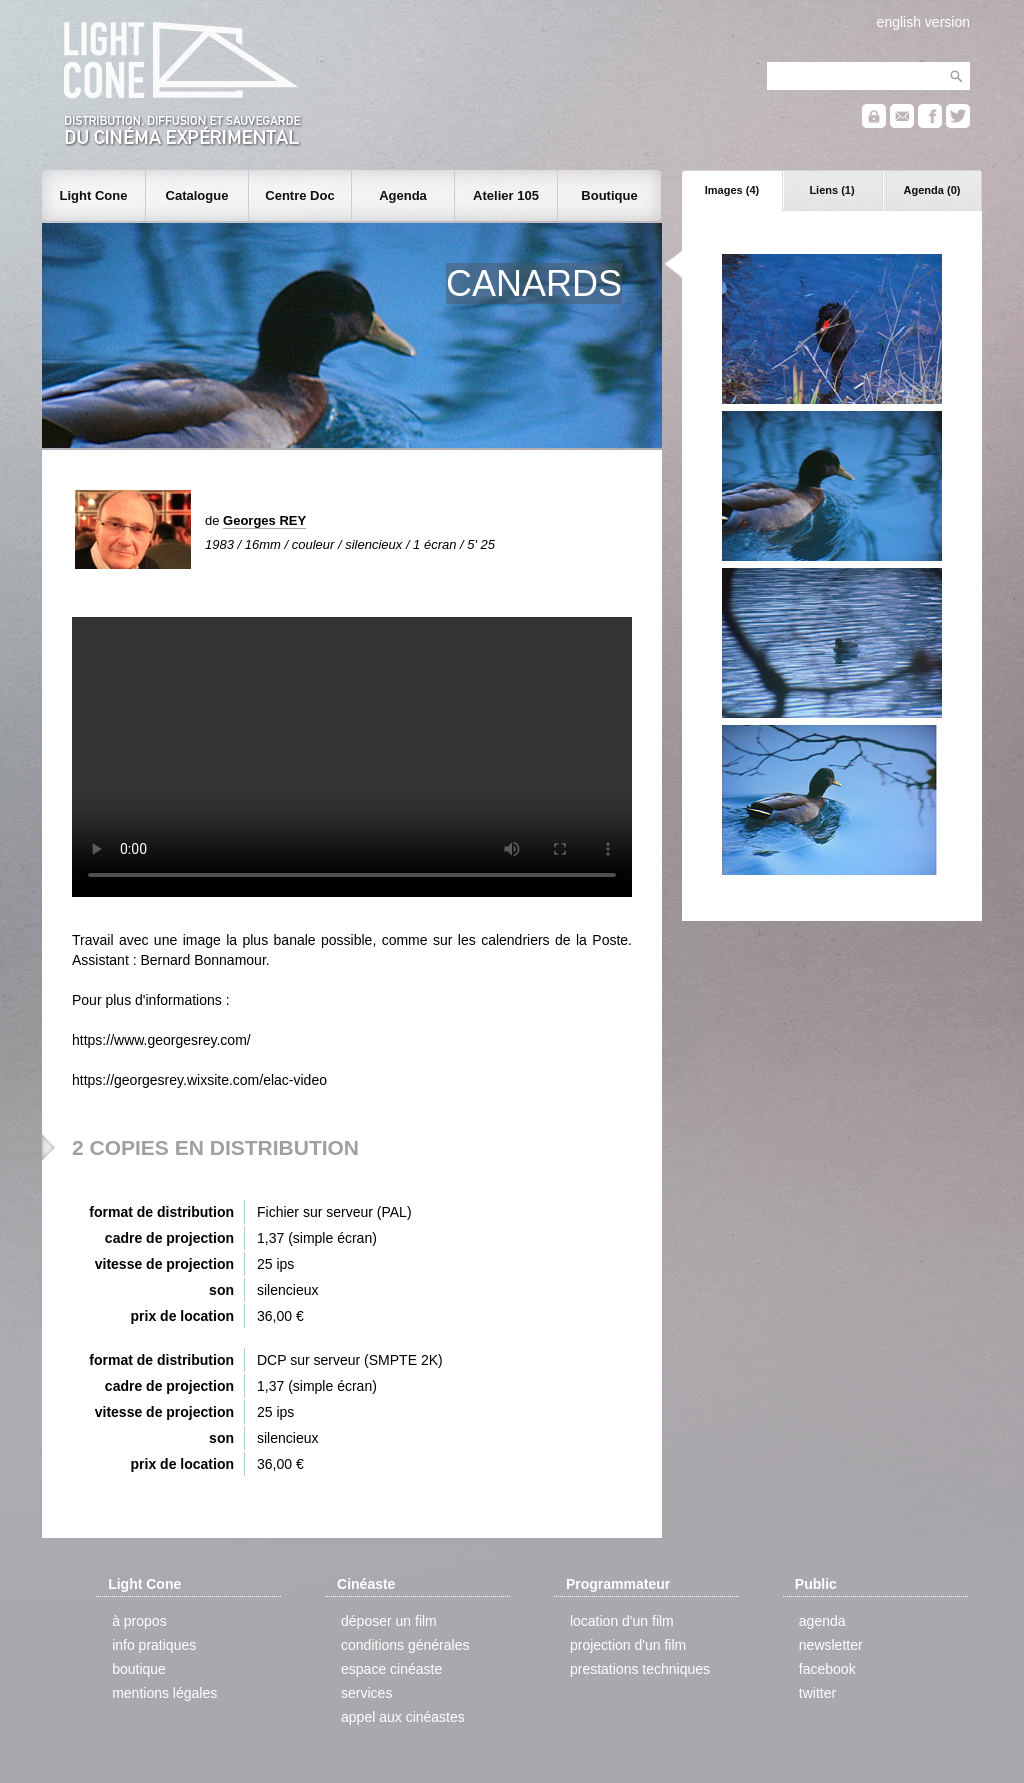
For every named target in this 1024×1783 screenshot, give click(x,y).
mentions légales (164, 1693)
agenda (822, 1621)
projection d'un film (628, 1645)
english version (923, 22)
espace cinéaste (391, 1669)
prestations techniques (640, 1669)
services (366, 1693)
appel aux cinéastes (403, 1717)
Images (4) (732, 190)
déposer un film (389, 1621)
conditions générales (405, 1645)
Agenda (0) (932, 190)
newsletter (831, 1645)
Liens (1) (831, 190)
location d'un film (622, 1621)
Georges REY (264, 520)
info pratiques (154, 1645)
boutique (139, 1669)
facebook (827, 1669)
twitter (817, 1693)
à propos (139, 1621)
